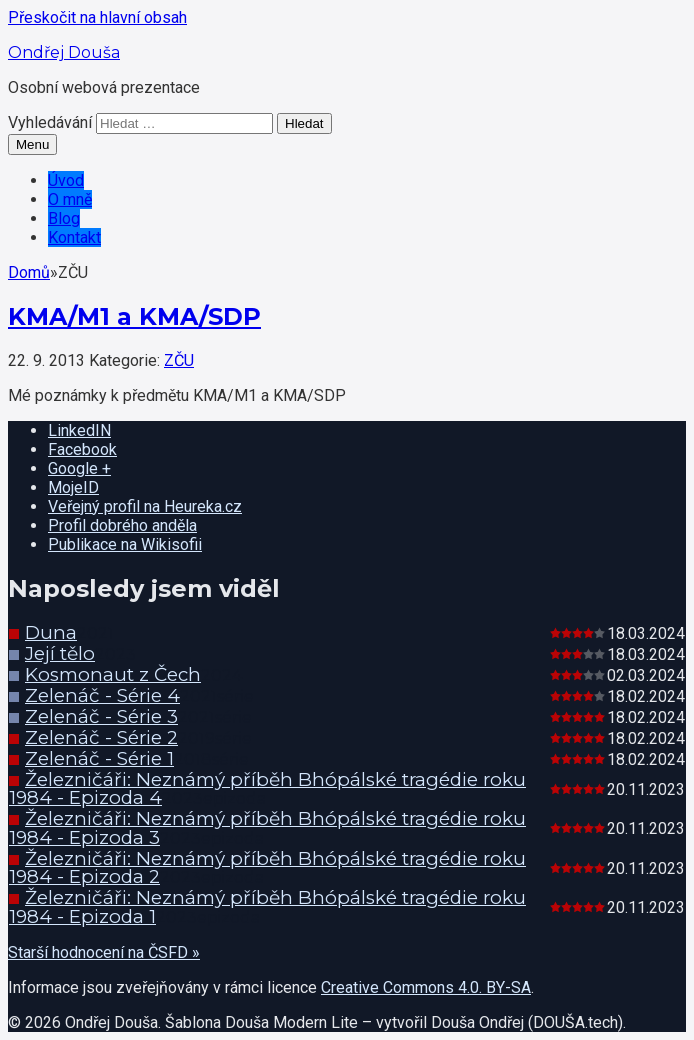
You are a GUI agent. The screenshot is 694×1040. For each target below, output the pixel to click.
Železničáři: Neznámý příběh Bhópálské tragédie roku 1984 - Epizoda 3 (267, 828)
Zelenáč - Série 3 (101, 716)
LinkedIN (79, 430)
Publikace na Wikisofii (125, 544)
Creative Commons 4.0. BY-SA (426, 987)
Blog (64, 218)
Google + (79, 468)
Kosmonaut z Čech (113, 674)
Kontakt (74, 237)
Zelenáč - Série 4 (102, 695)
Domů (29, 272)
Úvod (66, 180)
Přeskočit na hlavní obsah (97, 17)
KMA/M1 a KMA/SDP (134, 316)
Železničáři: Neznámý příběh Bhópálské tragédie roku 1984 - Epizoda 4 (267, 789)
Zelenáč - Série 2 (101, 737)
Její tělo (60, 653)
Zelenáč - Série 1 (99, 758)
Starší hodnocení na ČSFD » (104, 952)
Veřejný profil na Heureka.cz (145, 506)
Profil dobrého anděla (122, 525)
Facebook (82, 449)
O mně (70, 199)
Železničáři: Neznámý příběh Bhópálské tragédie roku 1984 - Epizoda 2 (267, 868)
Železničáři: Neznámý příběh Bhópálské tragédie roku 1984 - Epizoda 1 (267, 907)
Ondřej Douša (64, 52)
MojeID (73, 487)
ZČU (179, 360)
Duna (51, 632)
